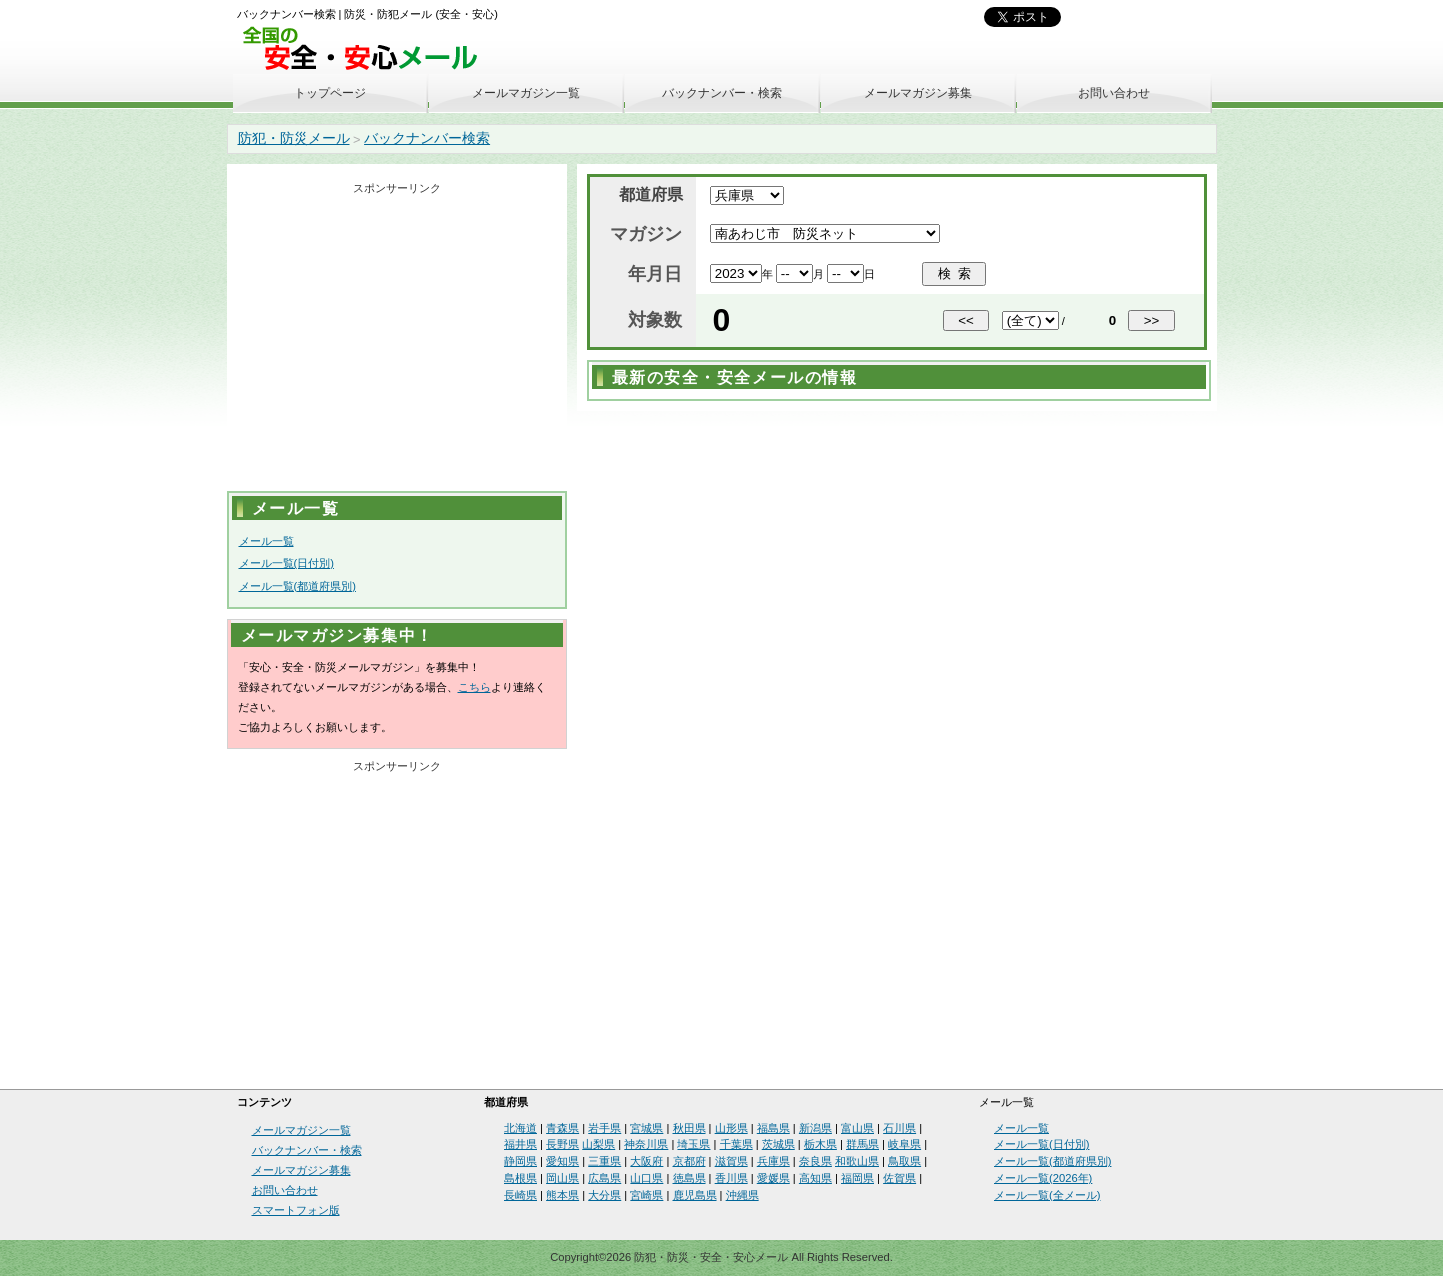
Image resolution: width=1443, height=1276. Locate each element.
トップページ (330, 93)
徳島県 (689, 1178)
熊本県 (562, 1195)
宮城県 (646, 1128)
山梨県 (598, 1144)
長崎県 (520, 1195)
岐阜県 (904, 1144)
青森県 (562, 1128)
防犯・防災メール (294, 138)
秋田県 (689, 1128)
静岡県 (520, 1161)
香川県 (731, 1178)
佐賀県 (899, 1178)
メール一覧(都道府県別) (297, 586)
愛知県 (562, 1161)
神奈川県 (646, 1144)
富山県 (857, 1128)
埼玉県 (693, 1144)
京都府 (689, 1161)
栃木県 (820, 1144)
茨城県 (778, 1144)
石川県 (899, 1128)
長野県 (562, 1144)
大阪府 (646, 1161)
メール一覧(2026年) (1043, 1178)
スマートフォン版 (296, 1210)
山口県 (646, 1178)
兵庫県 (773, 1161)
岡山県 (562, 1178)
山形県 (731, 1128)
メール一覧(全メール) (1047, 1195)
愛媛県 (773, 1178)
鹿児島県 (695, 1195)
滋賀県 (731, 1161)
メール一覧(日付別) (286, 563)
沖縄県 (742, 1195)
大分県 (604, 1195)
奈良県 (815, 1161)
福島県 (773, 1128)
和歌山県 (857, 1161)
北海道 (520, 1128)
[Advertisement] (397, 341)
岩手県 (604, 1128)
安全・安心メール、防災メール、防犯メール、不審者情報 (367, 49)
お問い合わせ (1114, 93)
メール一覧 (266, 541)
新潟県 (815, 1128)
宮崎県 (646, 1195)
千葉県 (736, 1144)
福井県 (520, 1144)
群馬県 (862, 1144)
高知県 (815, 1178)
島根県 (520, 1178)
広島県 (604, 1178)
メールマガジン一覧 (526, 93)
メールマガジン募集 (918, 93)
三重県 (604, 1161)
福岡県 (857, 1178)
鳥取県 (904, 1161)
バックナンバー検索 (427, 138)
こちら (474, 687)
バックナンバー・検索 (722, 93)
